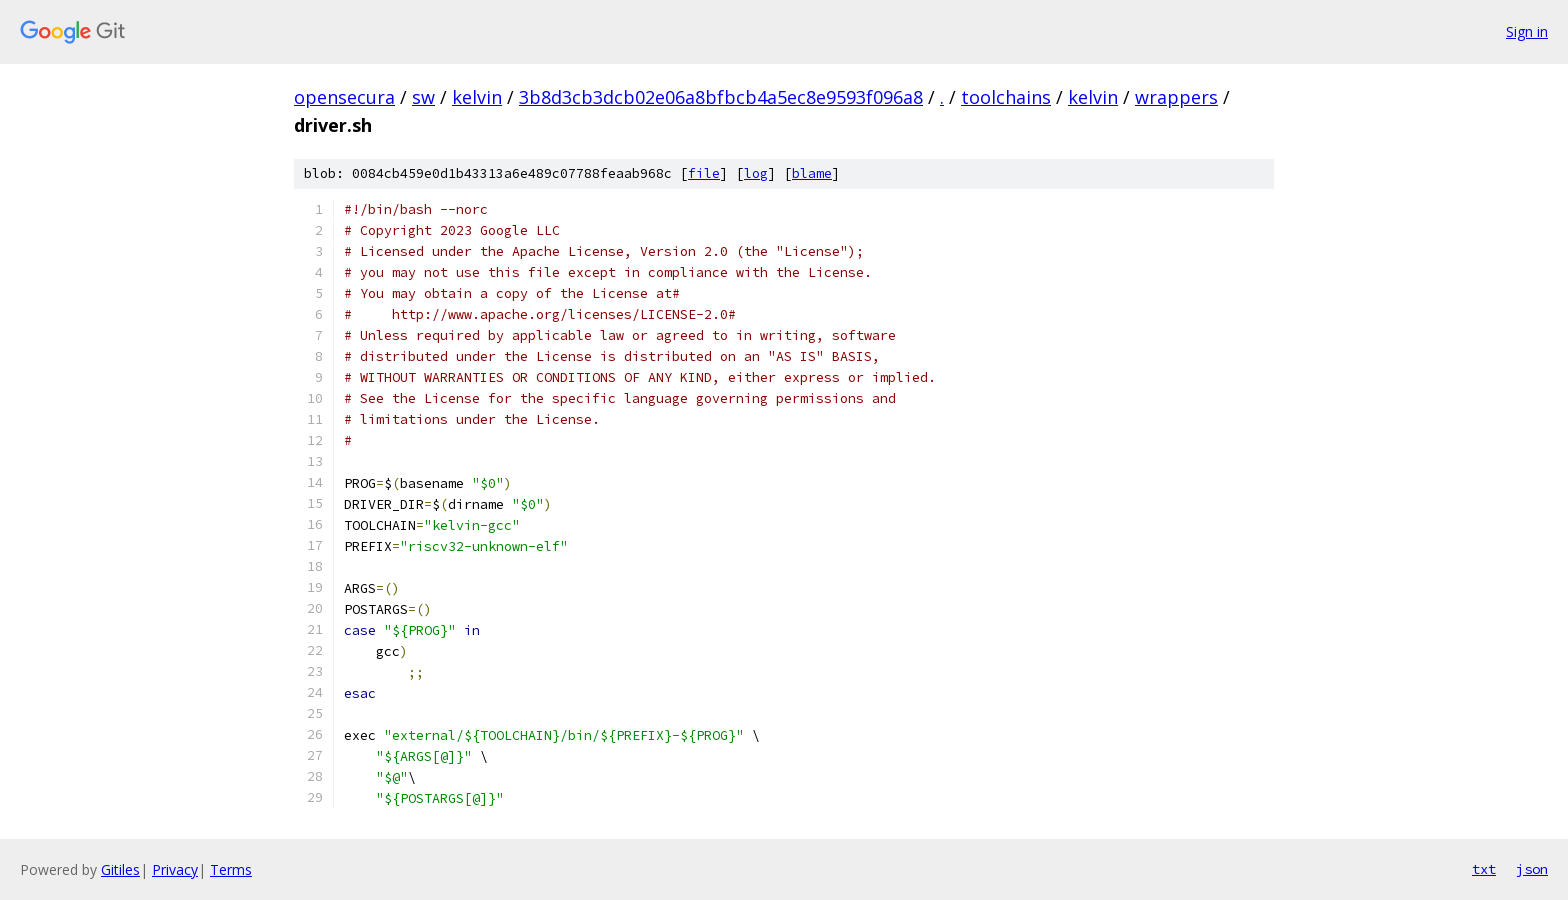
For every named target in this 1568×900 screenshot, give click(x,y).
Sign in (1527, 31)
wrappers (1176, 97)
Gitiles (120, 869)
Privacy (175, 869)
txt (1484, 869)
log (756, 173)
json (1532, 869)
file (704, 173)
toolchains (1006, 97)
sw (423, 97)
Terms (231, 869)
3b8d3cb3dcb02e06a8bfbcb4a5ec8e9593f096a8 (721, 97)
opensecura (344, 97)
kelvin (477, 97)
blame (812, 173)
